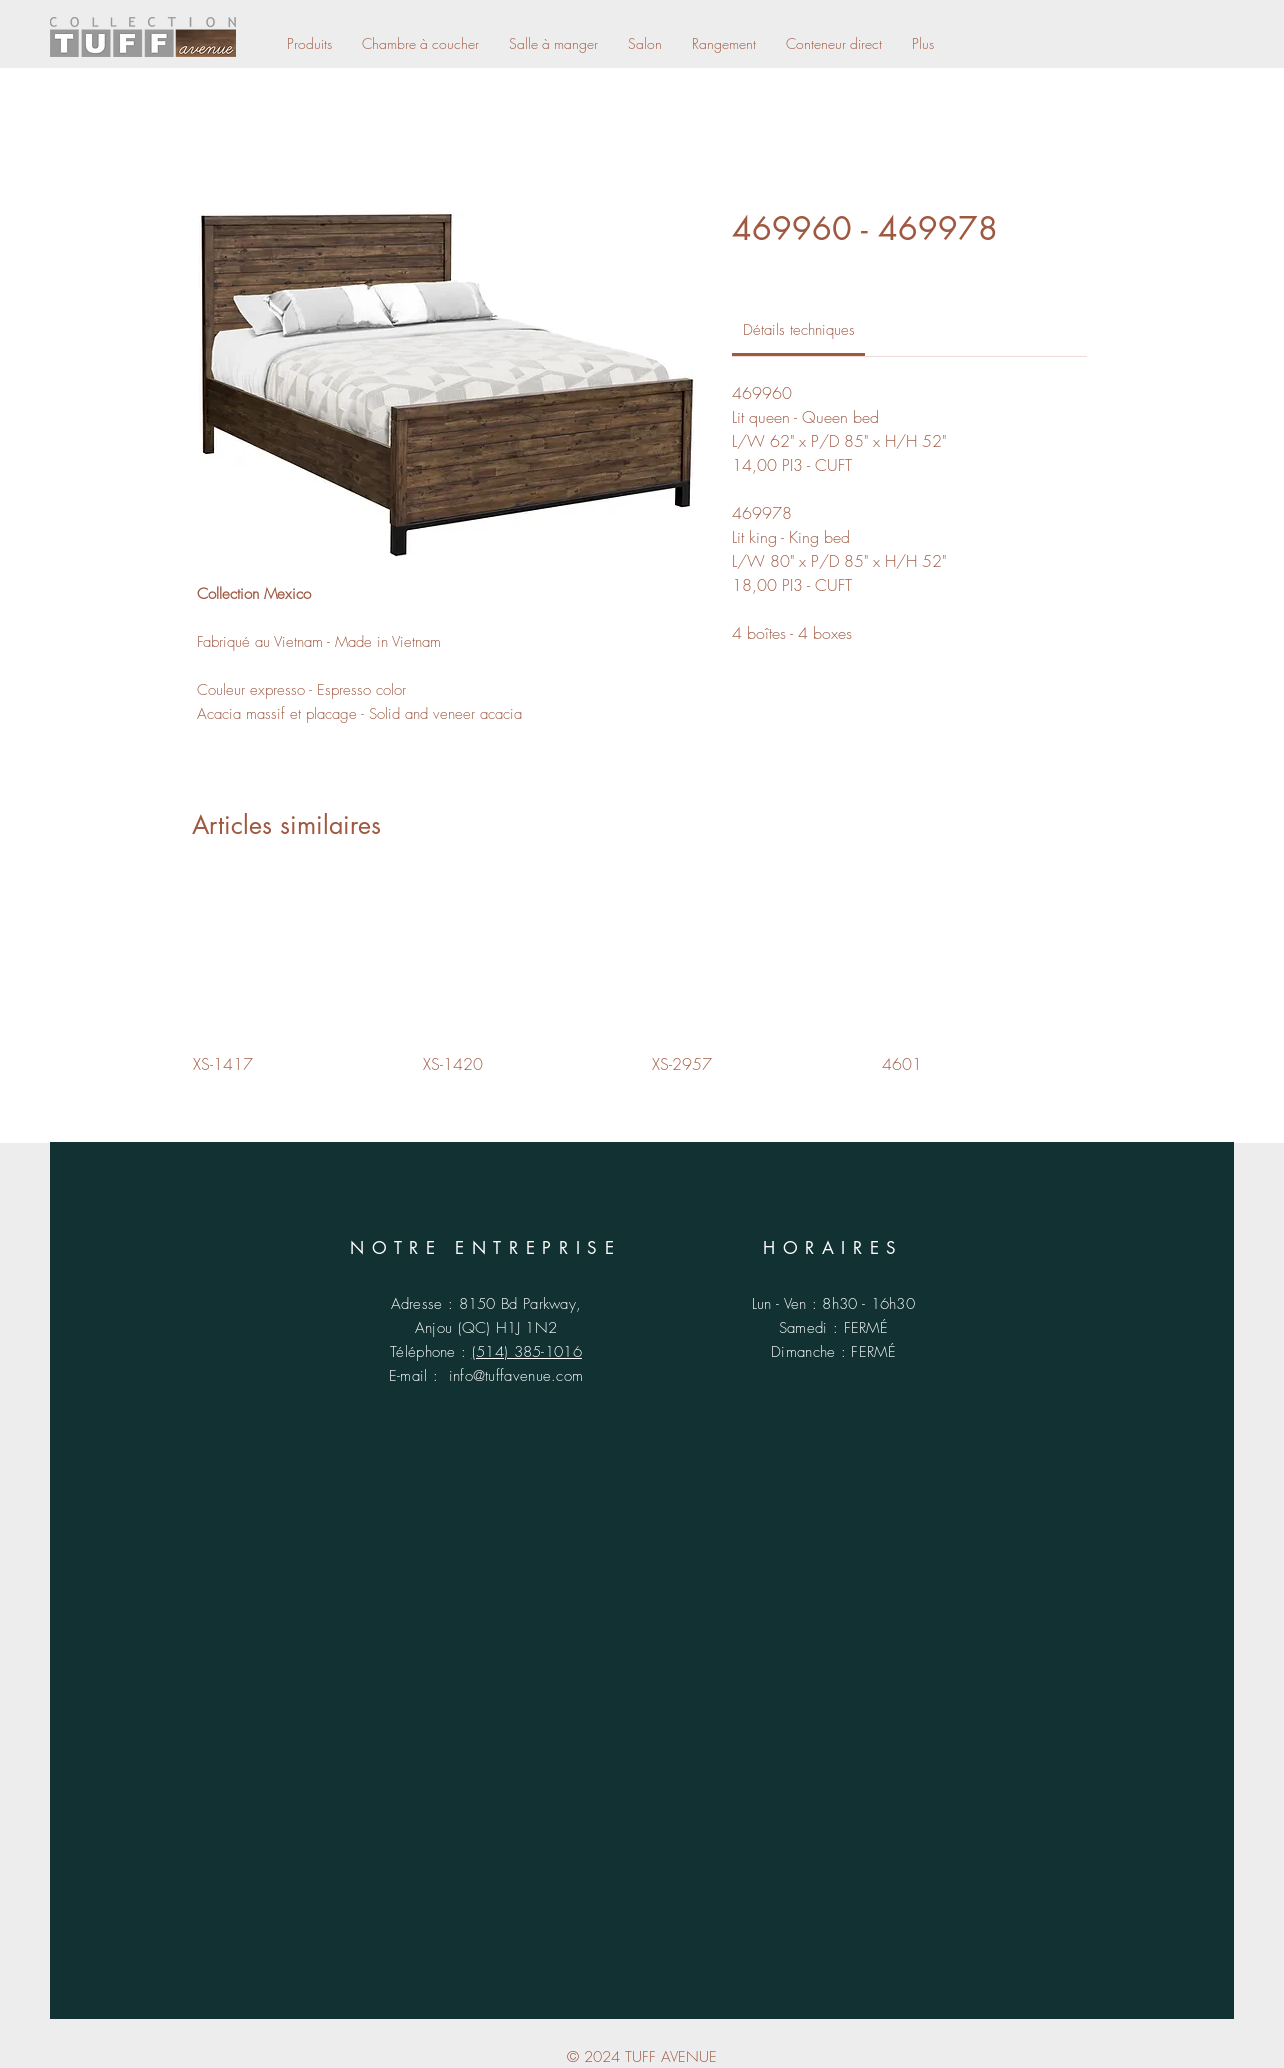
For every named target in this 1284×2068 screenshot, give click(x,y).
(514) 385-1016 (527, 1352)
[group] (642, 978)
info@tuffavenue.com (516, 1376)
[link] (799, 330)
